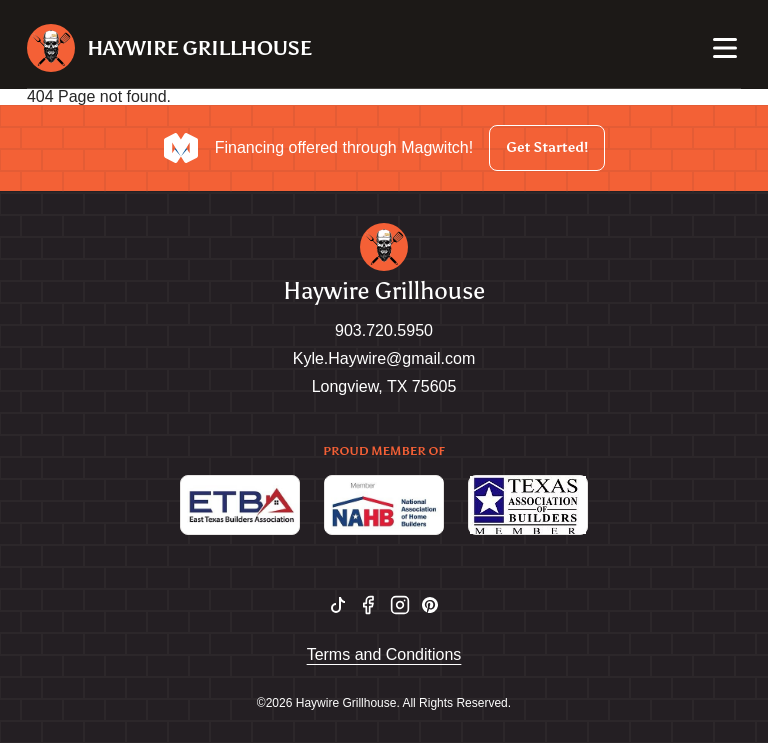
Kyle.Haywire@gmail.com (384, 358)
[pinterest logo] (430, 605)
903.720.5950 (384, 330)
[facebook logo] (368, 605)
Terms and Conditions (384, 654)
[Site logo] (169, 48)
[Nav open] (725, 48)
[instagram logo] (400, 605)
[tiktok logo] (338, 605)
